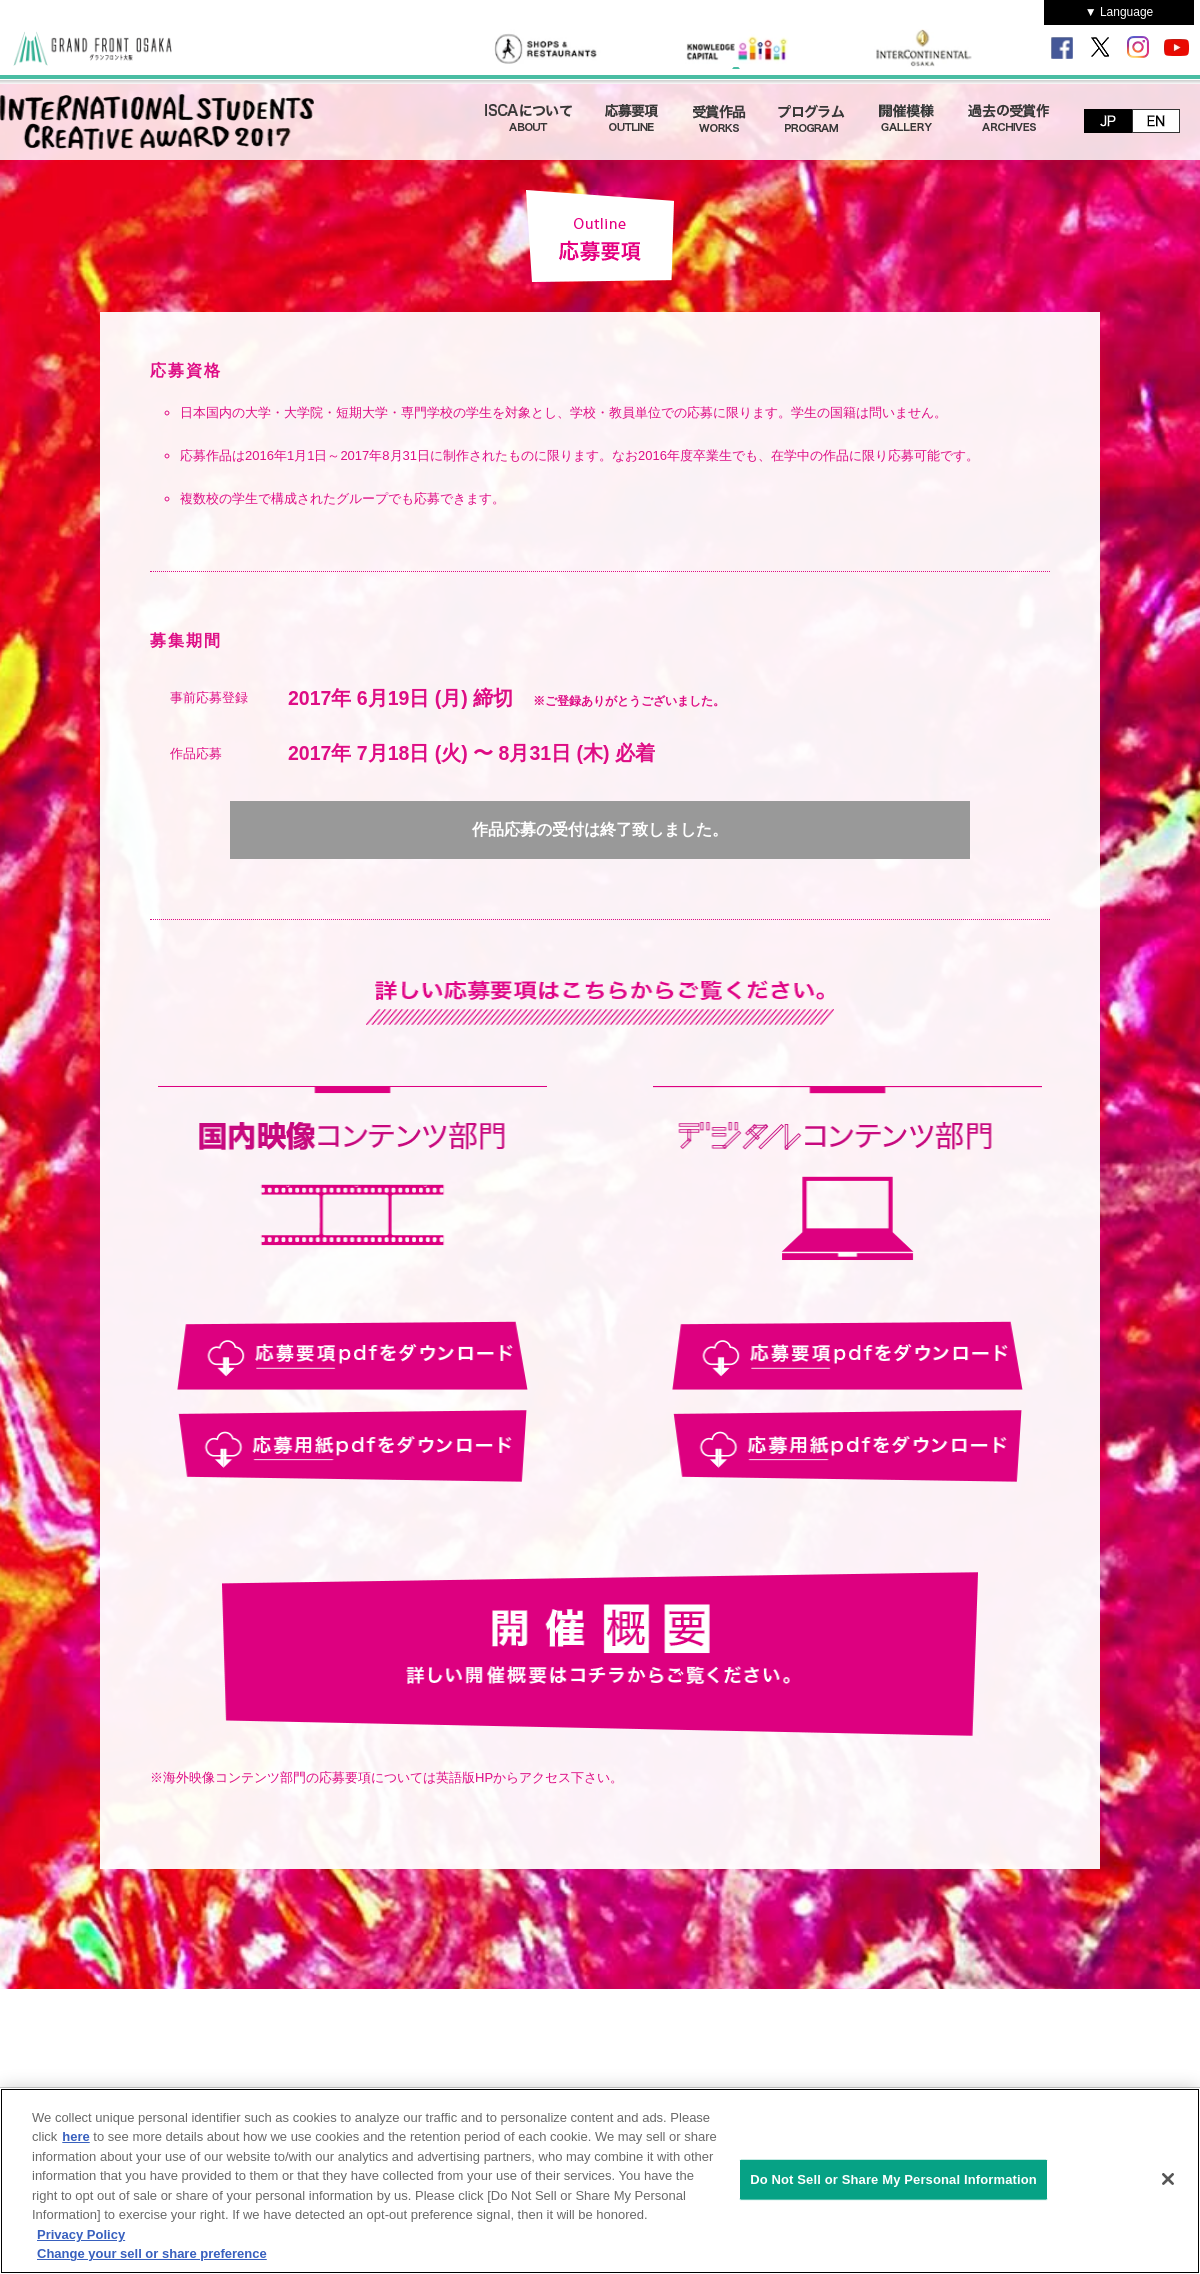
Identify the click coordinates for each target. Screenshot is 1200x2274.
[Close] (1168, 2179)
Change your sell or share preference (152, 2253)
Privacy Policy (81, 2234)
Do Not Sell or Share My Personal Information (893, 2179)
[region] (600, 2181)
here (75, 2136)
